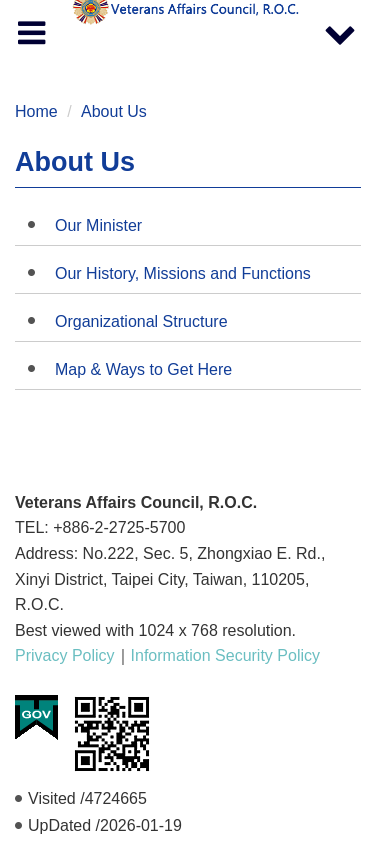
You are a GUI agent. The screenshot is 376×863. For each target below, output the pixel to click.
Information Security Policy (225, 655)
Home (36, 111)
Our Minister (98, 225)
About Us (114, 111)
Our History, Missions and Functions (183, 273)
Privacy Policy (65, 655)
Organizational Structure (141, 321)
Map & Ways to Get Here (143, 369)
